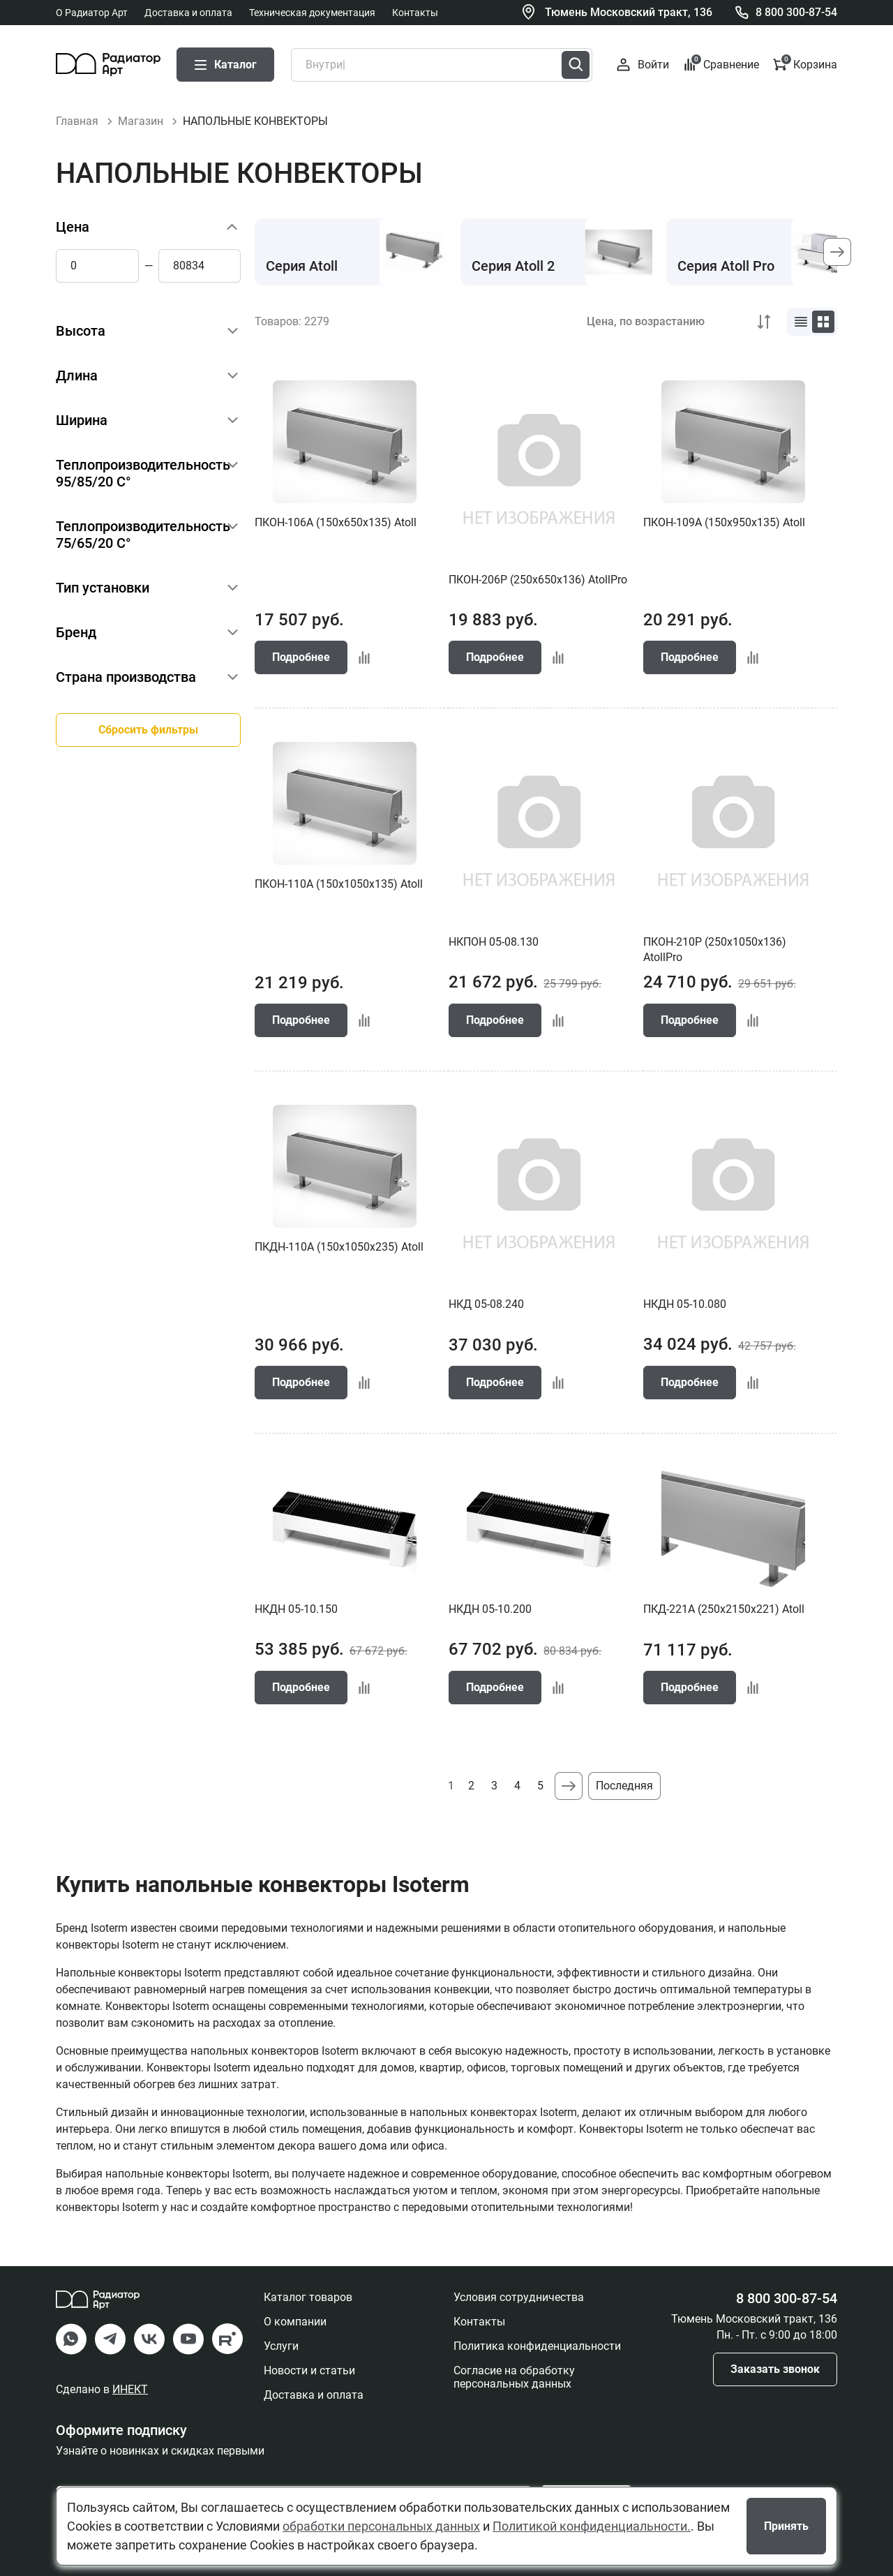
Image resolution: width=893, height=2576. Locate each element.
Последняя (624, 1785)
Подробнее (301, 657)
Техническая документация (312, 12)
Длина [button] (77, 375)
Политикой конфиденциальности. (592, 2526)
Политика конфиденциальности (537, 2346)
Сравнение (721, 64)
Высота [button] (80, 330)
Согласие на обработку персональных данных (514, 2377)
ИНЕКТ (130, 2389)
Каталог (225, 64)
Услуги (281, 2346)
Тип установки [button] (102, 587)
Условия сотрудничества (518, 2297)
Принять (786, 2526)
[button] (837, 252)
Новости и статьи (309, 2370)
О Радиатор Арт (92, 12)
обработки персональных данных (381, 2526)
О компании (295, 2321)
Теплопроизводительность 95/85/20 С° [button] (143, 473)
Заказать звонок (775, 2369)
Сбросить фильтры (148, 729)
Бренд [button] (76, 632)
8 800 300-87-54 (796, 12)
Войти (642, 65)
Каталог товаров (308, 2297)
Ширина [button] (81, 420)
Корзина (805, 64)
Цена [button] (72, 226)
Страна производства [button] (126, 677)
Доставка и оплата (188, 12)
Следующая (569, 1786)
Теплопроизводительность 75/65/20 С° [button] (143, 534)
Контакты (415, 12)
